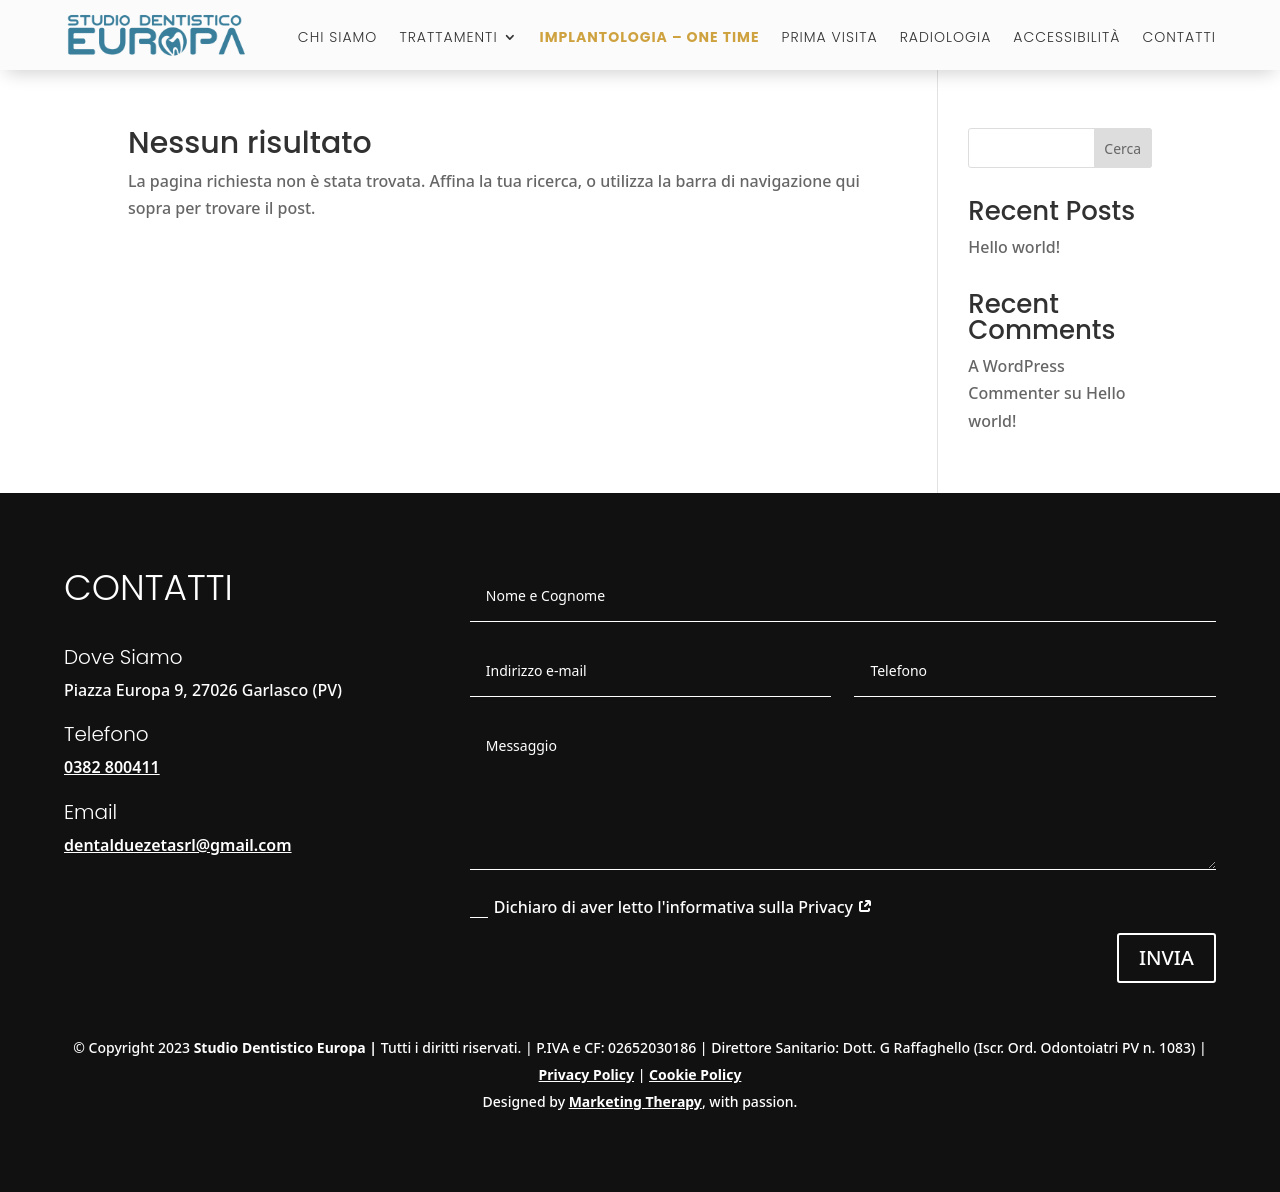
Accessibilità (1066, 38)
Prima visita (830, 38)
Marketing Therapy (635, 1101)
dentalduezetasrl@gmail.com (178, 845)
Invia (1166, 957)
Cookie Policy (695, 1074)
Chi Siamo (338, 38)
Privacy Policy (586, 1074)
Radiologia (946, 38)
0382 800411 (112, 767)
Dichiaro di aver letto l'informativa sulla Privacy (671, 907)
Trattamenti (448, 38)
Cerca (1122, 148)
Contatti (1179, 38)
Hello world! (1014, 247)
